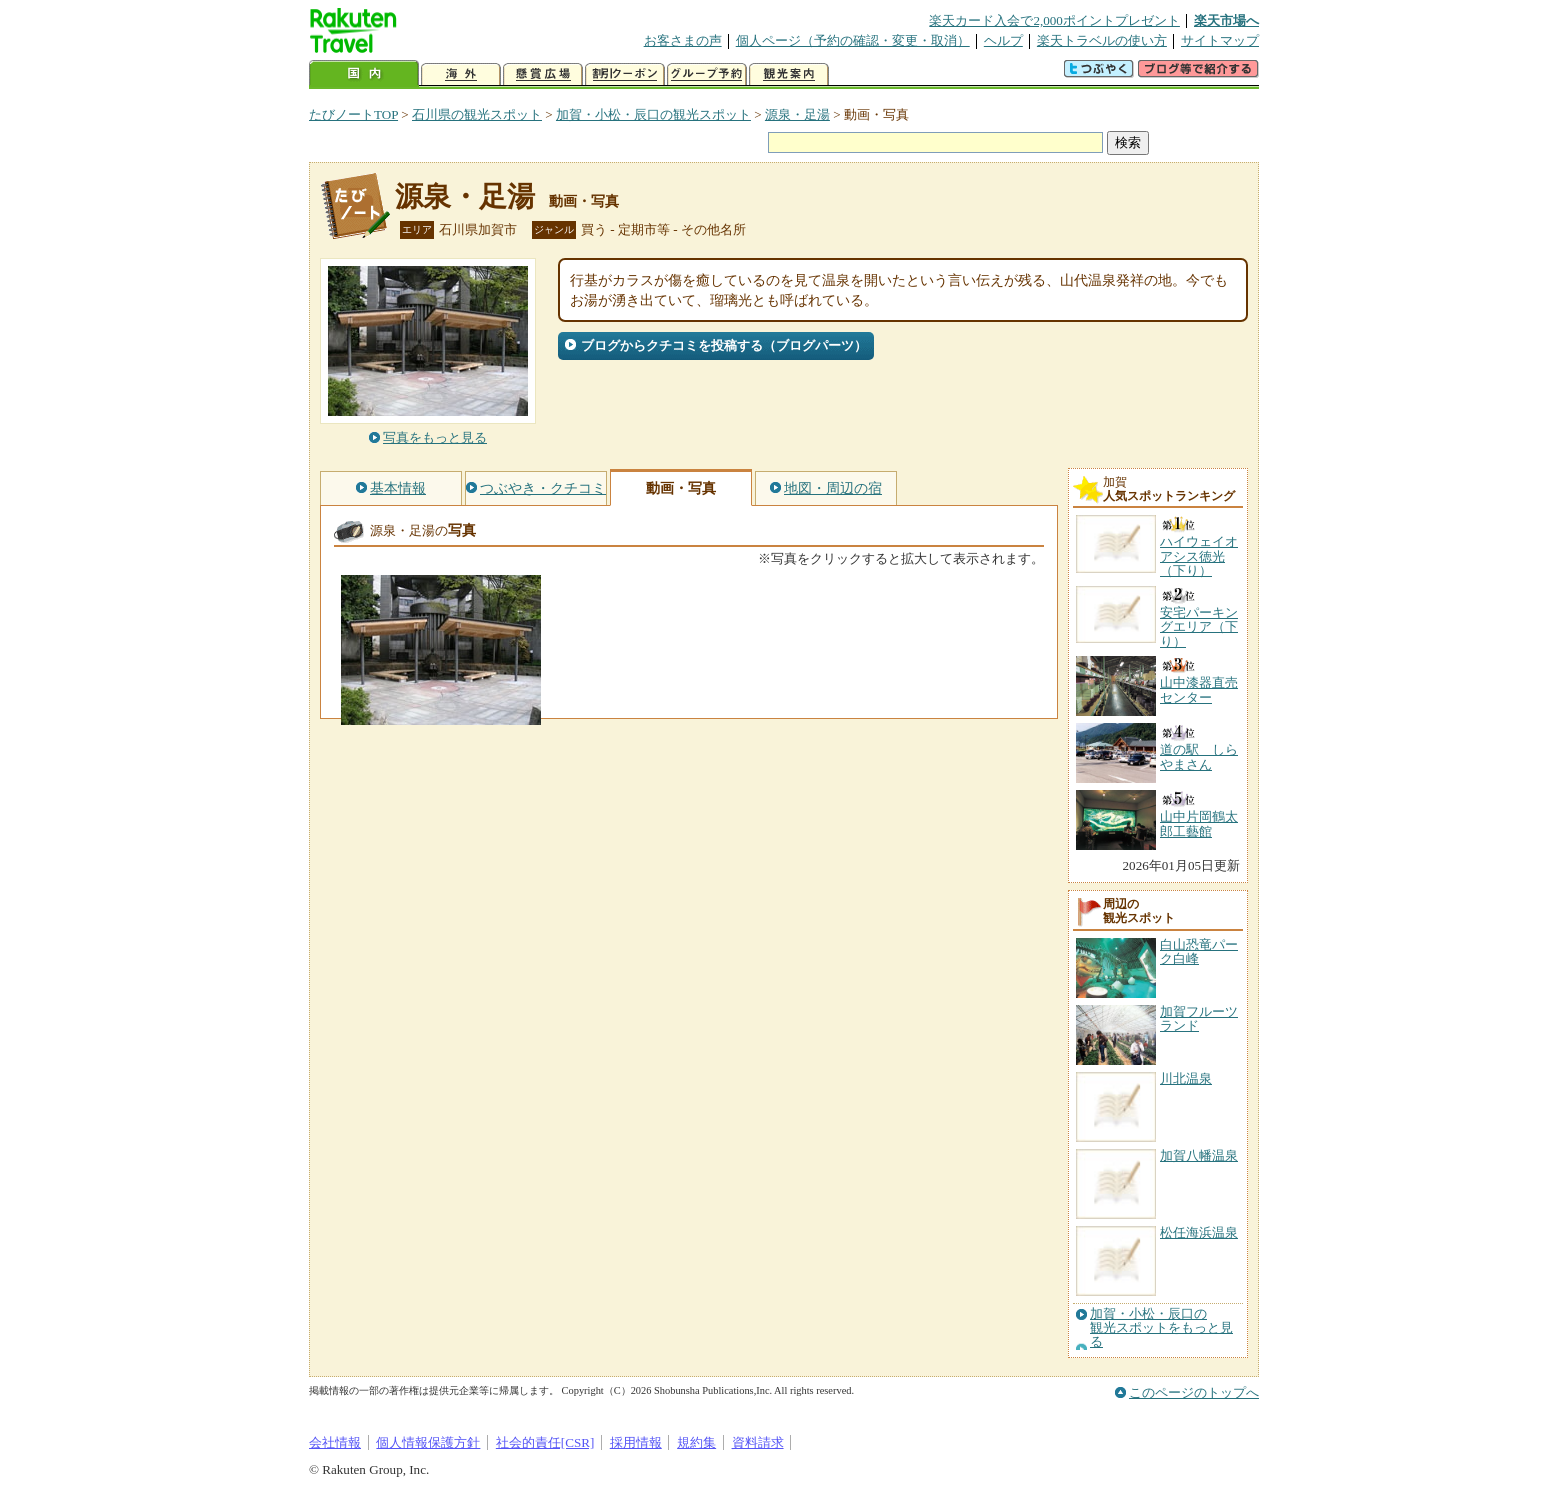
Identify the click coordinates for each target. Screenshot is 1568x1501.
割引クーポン (625, 74)
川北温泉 (1186, 1078)
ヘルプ (1003, 40)
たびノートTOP (353, 114)
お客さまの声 (683, 40)
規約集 (696, 1442)
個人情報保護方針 (428, 1442)
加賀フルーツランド (1199, 1018)
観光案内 (789, 74)
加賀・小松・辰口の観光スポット (653, 114)
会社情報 (335, 1442)
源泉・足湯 (797, 114)
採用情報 (636, 1442)
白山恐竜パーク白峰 (1199, 951)
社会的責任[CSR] (545, 1442)
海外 (461, 74)
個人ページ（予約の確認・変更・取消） (853, 40)
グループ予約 (707, 74)
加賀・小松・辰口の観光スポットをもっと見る (1161, 1328)
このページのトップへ (1194, 1392)
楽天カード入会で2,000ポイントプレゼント (1054, 20)
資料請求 (758, 1442)
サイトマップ (1220, 40)
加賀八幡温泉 (1199, 1155)
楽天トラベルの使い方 (1102, 40)
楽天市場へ (1226, 20)
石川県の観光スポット (477, 114)
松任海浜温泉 (1199, 1232)
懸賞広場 (543, 74)
